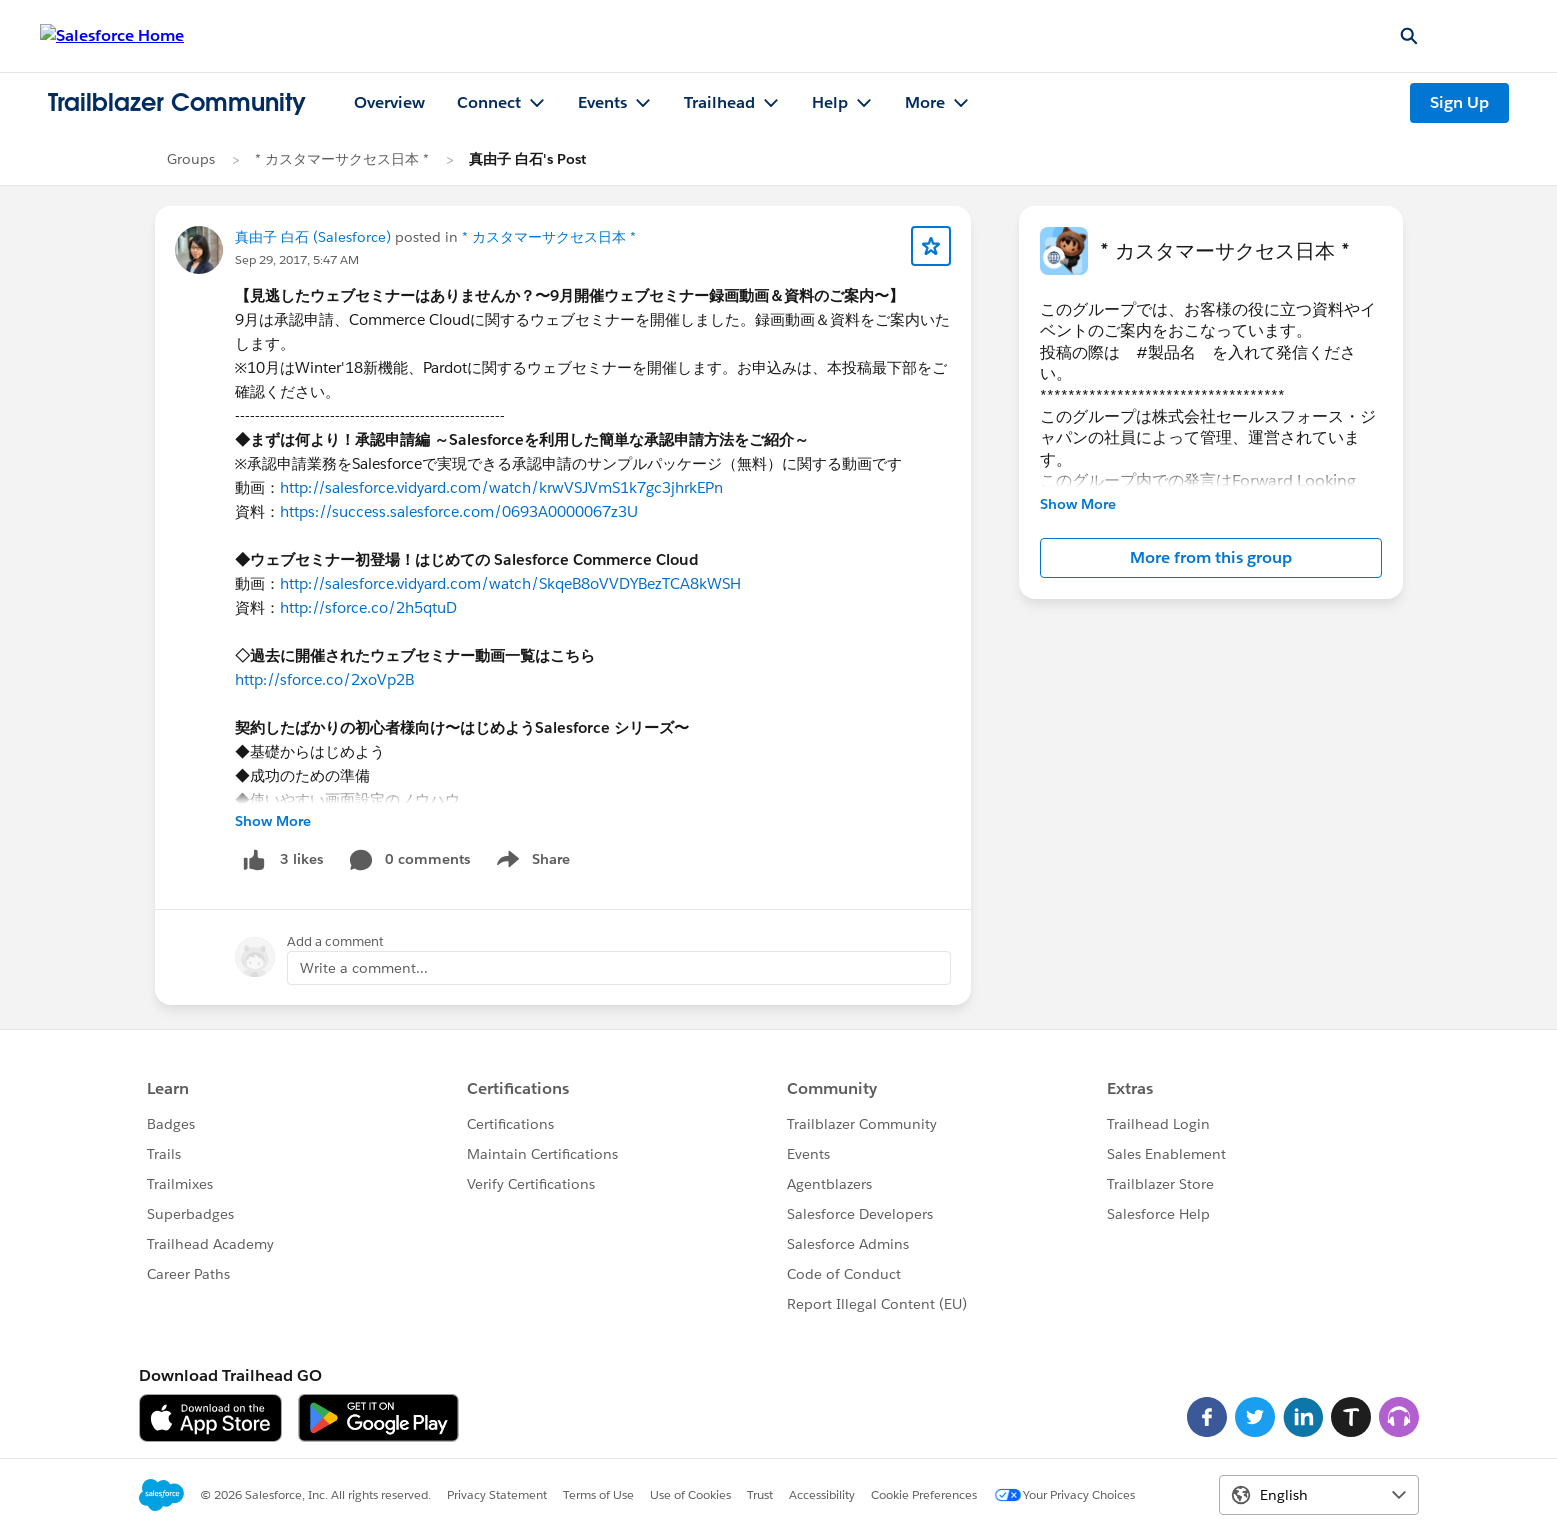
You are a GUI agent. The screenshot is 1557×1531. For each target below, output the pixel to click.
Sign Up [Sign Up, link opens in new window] (1459, 102)
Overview (389, 102)
